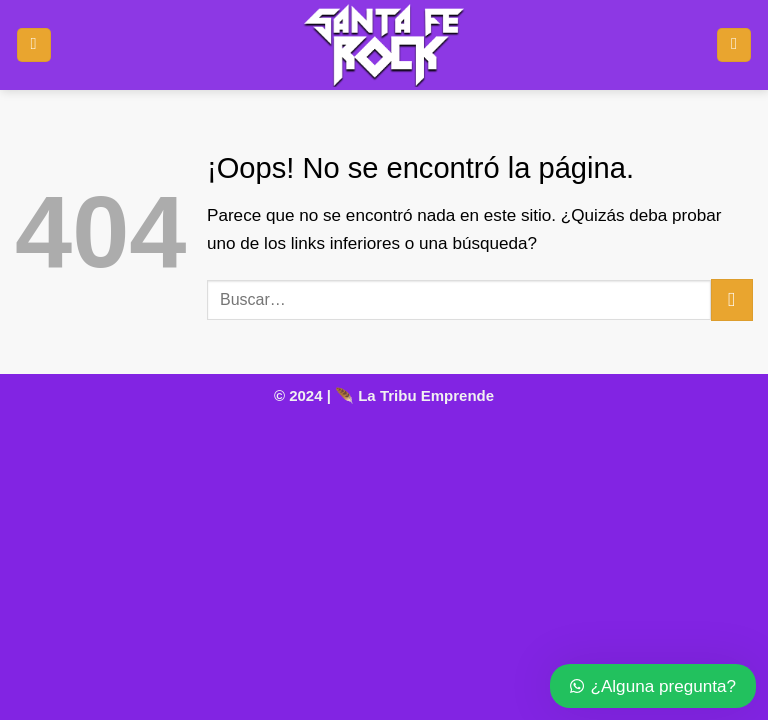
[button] (34, 45)
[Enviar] (732, 300)
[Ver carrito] (734, 45)
